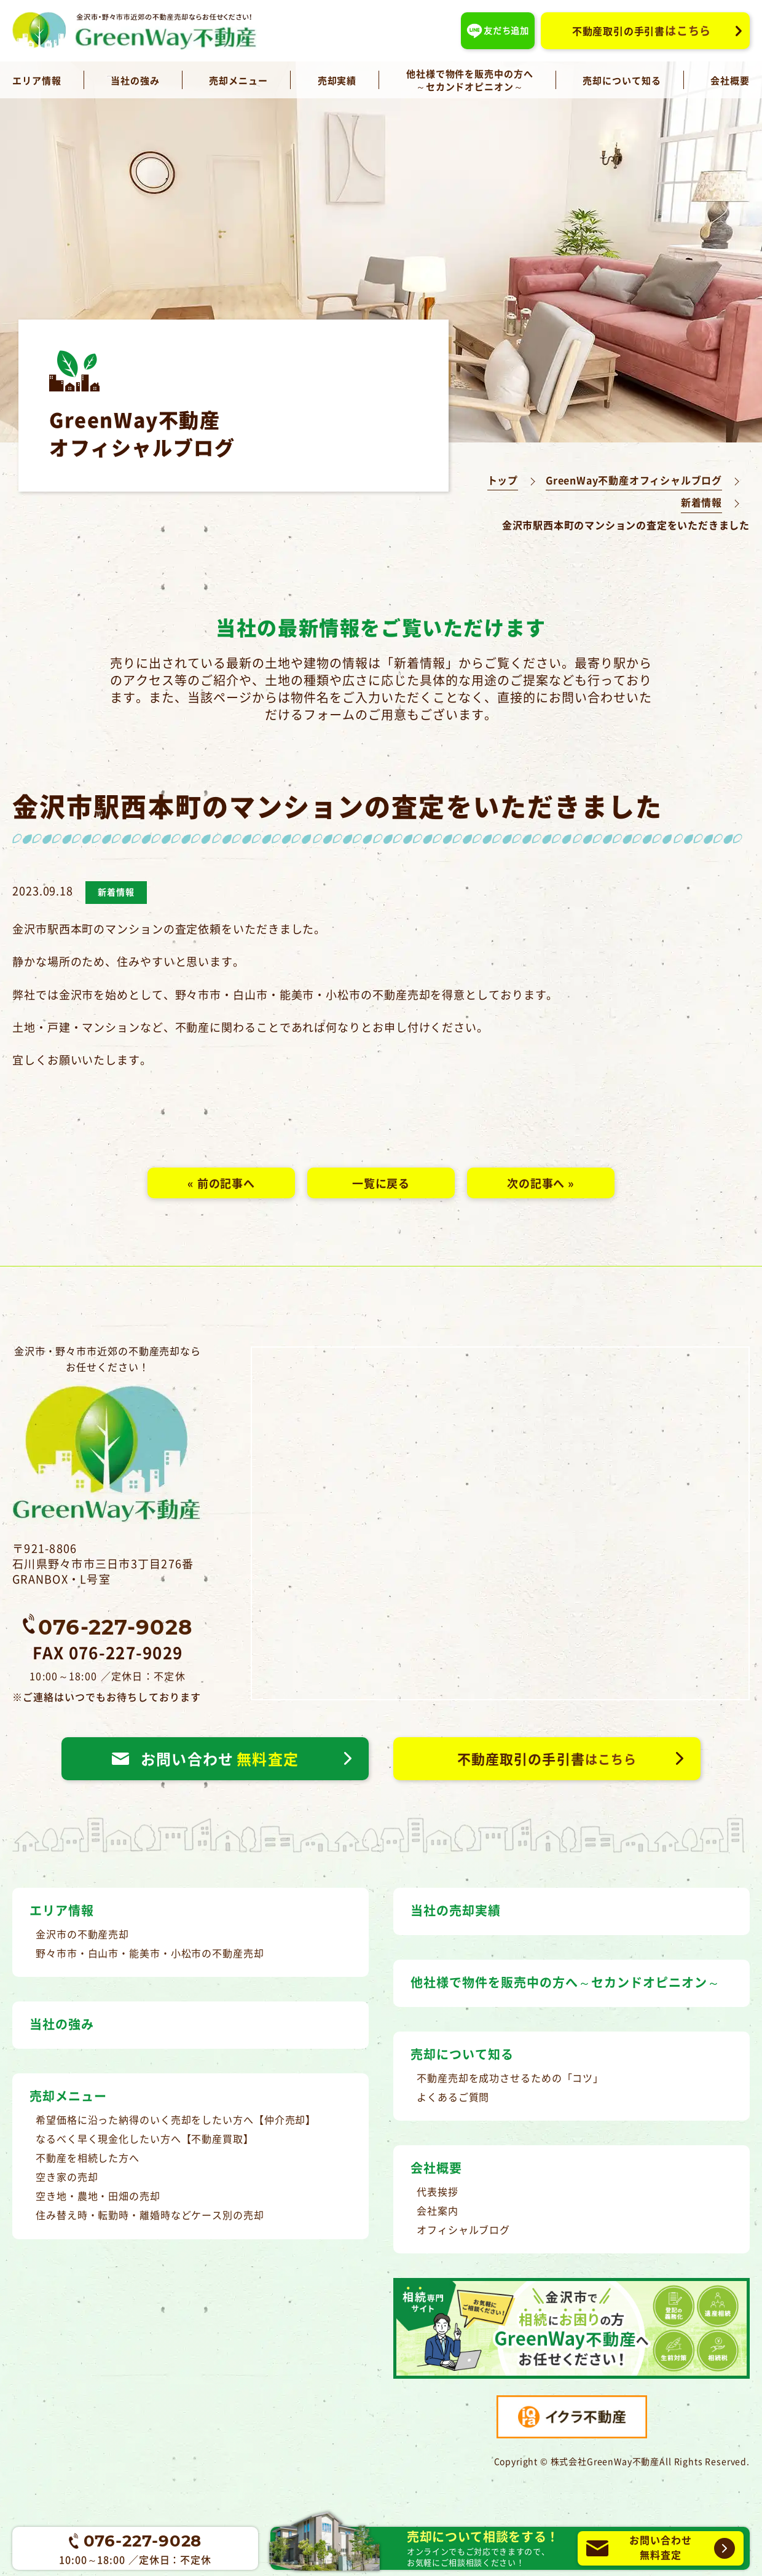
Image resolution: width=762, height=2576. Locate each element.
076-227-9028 (115, 1626)
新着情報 (701, 502)
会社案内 (437, 2210)
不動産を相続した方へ (87, 2157)
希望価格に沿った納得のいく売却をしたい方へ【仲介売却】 (176, 2119)
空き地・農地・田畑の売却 (98, 2195)
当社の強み (135, 80)
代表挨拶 (437, 2191)
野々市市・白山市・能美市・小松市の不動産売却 (150, 1953)
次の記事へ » (541, 1183)
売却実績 (337, 80)
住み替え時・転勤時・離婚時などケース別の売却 (150, 2214)
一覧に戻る (381, 1183)
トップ (502, 480)
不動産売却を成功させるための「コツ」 (510, 2077)
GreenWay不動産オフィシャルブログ (634, 480)
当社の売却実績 (455, 1910)
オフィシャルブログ (463, 2229)
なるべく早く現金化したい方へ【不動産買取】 (145, 2138)
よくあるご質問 (453, 2096)
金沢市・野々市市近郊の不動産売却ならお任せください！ (107, 1433)
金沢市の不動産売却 (82, 1933)
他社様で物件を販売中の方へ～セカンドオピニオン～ (469, 80)
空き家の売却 (67, 2176)
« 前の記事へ (221, 1183)
